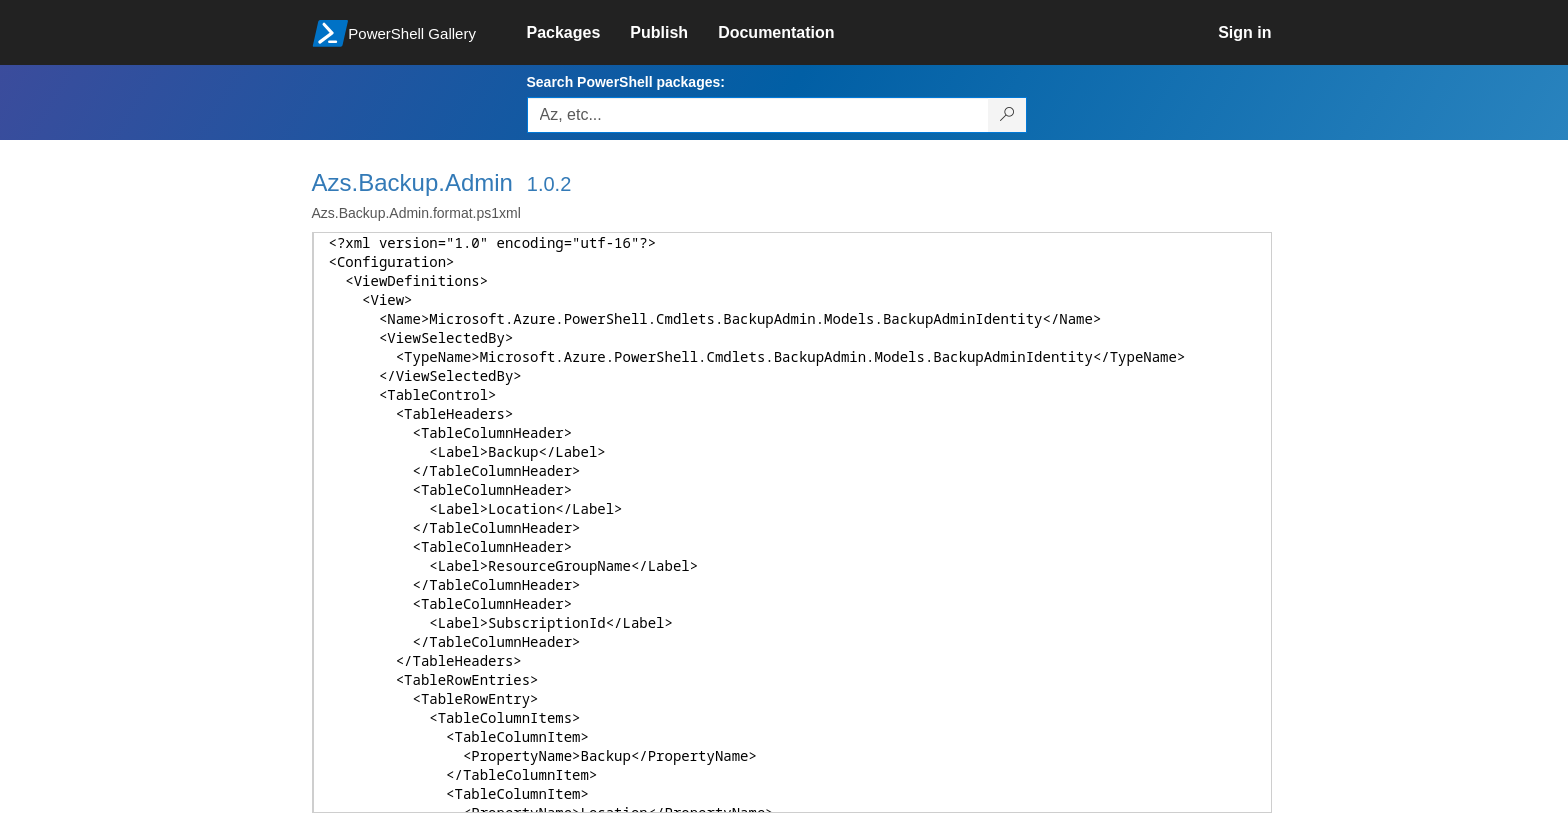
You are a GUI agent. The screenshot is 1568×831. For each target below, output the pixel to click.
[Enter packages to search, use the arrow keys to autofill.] (758, 115)
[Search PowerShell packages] (1007, 115)
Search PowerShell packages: (626, 82)
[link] (579, 33)
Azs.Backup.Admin (412, 182)
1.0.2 (549, 184)
